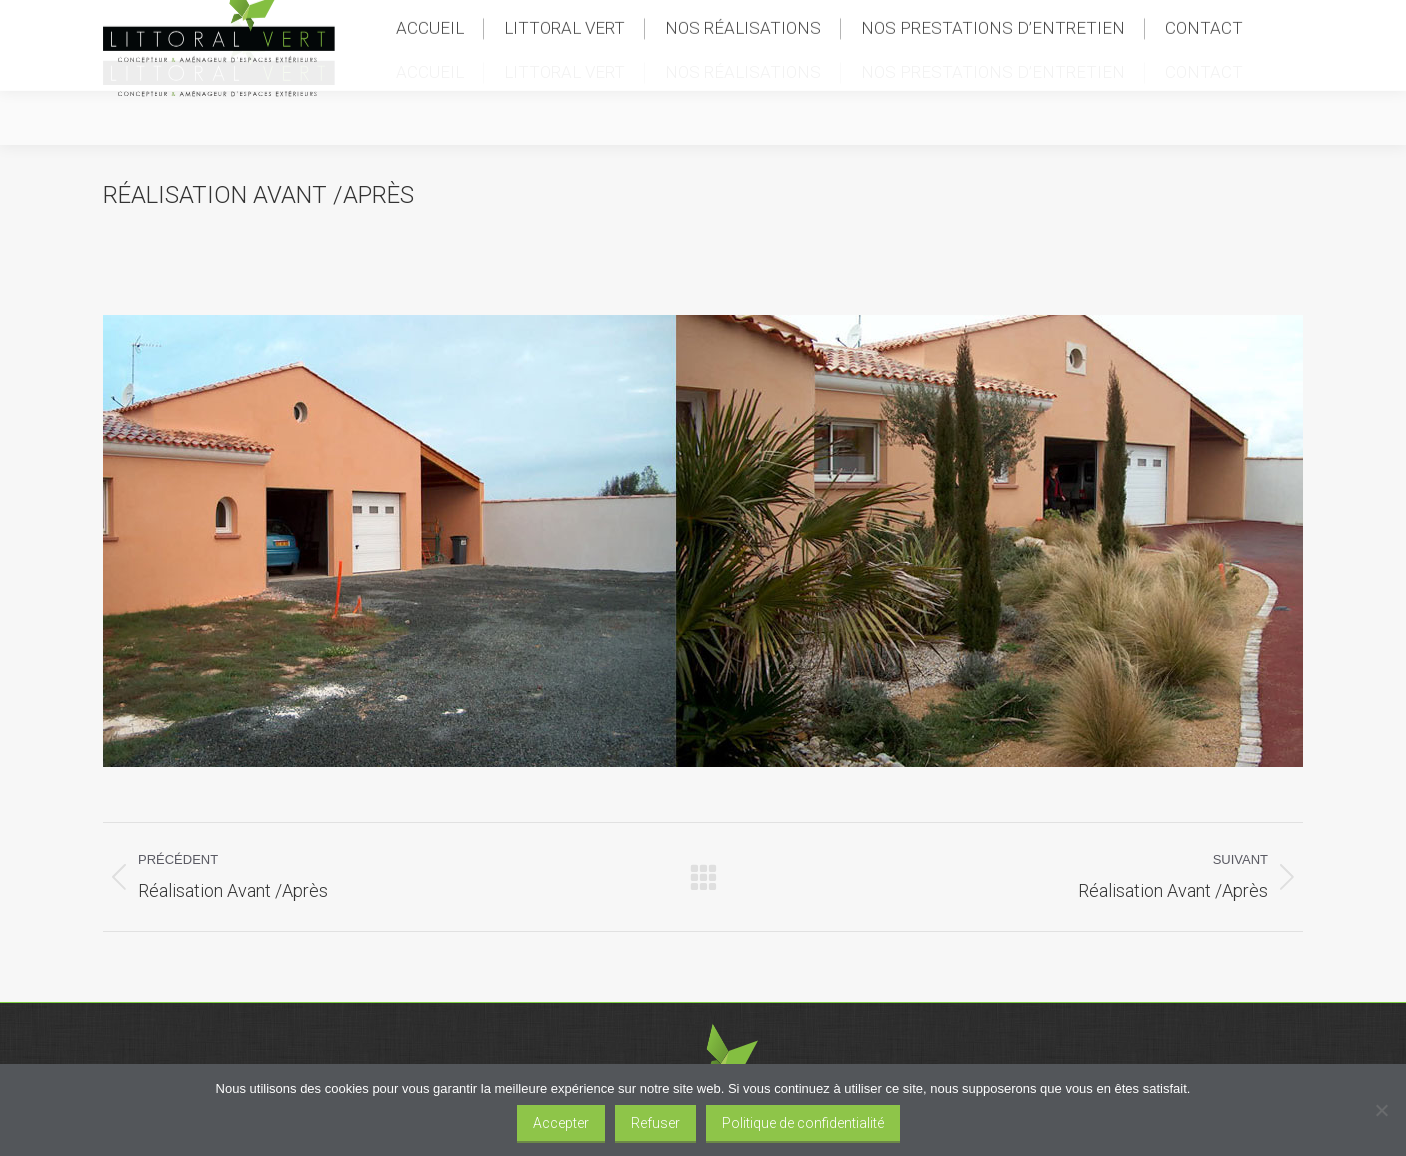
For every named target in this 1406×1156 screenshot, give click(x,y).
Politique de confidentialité (803, 1123)
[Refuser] (1381, 1110)
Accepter (561, 1123)
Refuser (655, 1123)
